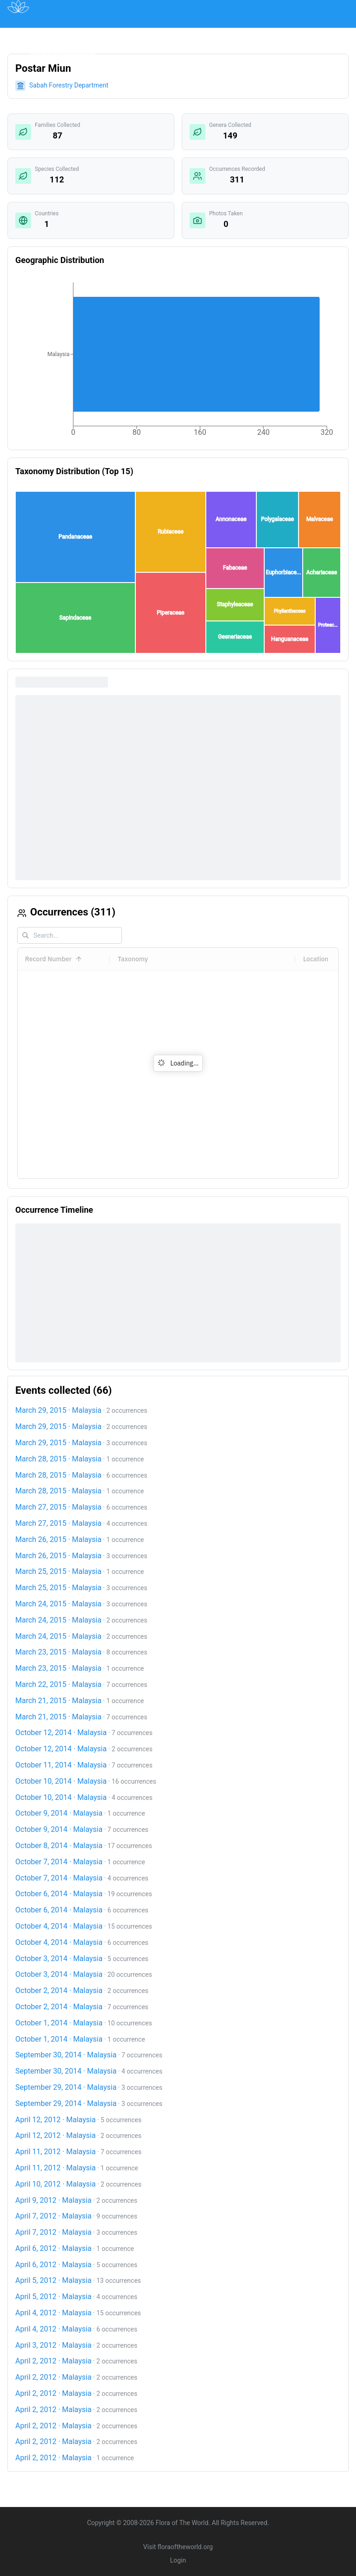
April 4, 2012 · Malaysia (53, 2312)
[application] (178, 361)
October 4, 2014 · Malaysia (58, 1926)
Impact (228, 34)
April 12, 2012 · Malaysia (55, 2119)
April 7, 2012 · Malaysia (53, 2216)
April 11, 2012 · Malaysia (55, 2151)
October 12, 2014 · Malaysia (61, 1732)
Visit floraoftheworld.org (178, 2547)
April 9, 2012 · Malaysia (53, 2200)
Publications (128, 34)
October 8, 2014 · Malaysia (58, 1845)
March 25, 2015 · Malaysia (58, 1571)
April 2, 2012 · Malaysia (53, 2361)
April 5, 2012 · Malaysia (53, 2280)
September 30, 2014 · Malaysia (65, 2054)
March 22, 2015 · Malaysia (58, 1684)
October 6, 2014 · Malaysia (58, 1893)
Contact (302, 34)
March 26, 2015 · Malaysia (58, 1539)
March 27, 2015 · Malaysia (58, 1507)
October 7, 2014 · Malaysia (58, 1861)
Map (85, 34)
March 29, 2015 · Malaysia (58, 1410)
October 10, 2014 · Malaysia (61, 1781)
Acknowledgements (62, 54)
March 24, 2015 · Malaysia (58, 1603)
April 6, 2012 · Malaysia (53, 2248)
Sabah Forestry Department (68, 85)
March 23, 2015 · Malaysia (58, 1652)
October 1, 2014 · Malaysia (58, 2022)
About (264, 34)
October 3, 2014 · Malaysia (58, 1958)
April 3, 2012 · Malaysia (53, 2345)
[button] (75, 531)
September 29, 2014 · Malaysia (65, 2087)
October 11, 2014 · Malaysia (61, 1765)
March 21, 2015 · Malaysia (58, 1700)
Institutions (183, 34)
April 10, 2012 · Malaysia (55, 2184)
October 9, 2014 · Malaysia (58, 1813)
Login (178, 2560)
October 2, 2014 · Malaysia (58, 1990)
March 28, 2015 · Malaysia (58, 1458)
